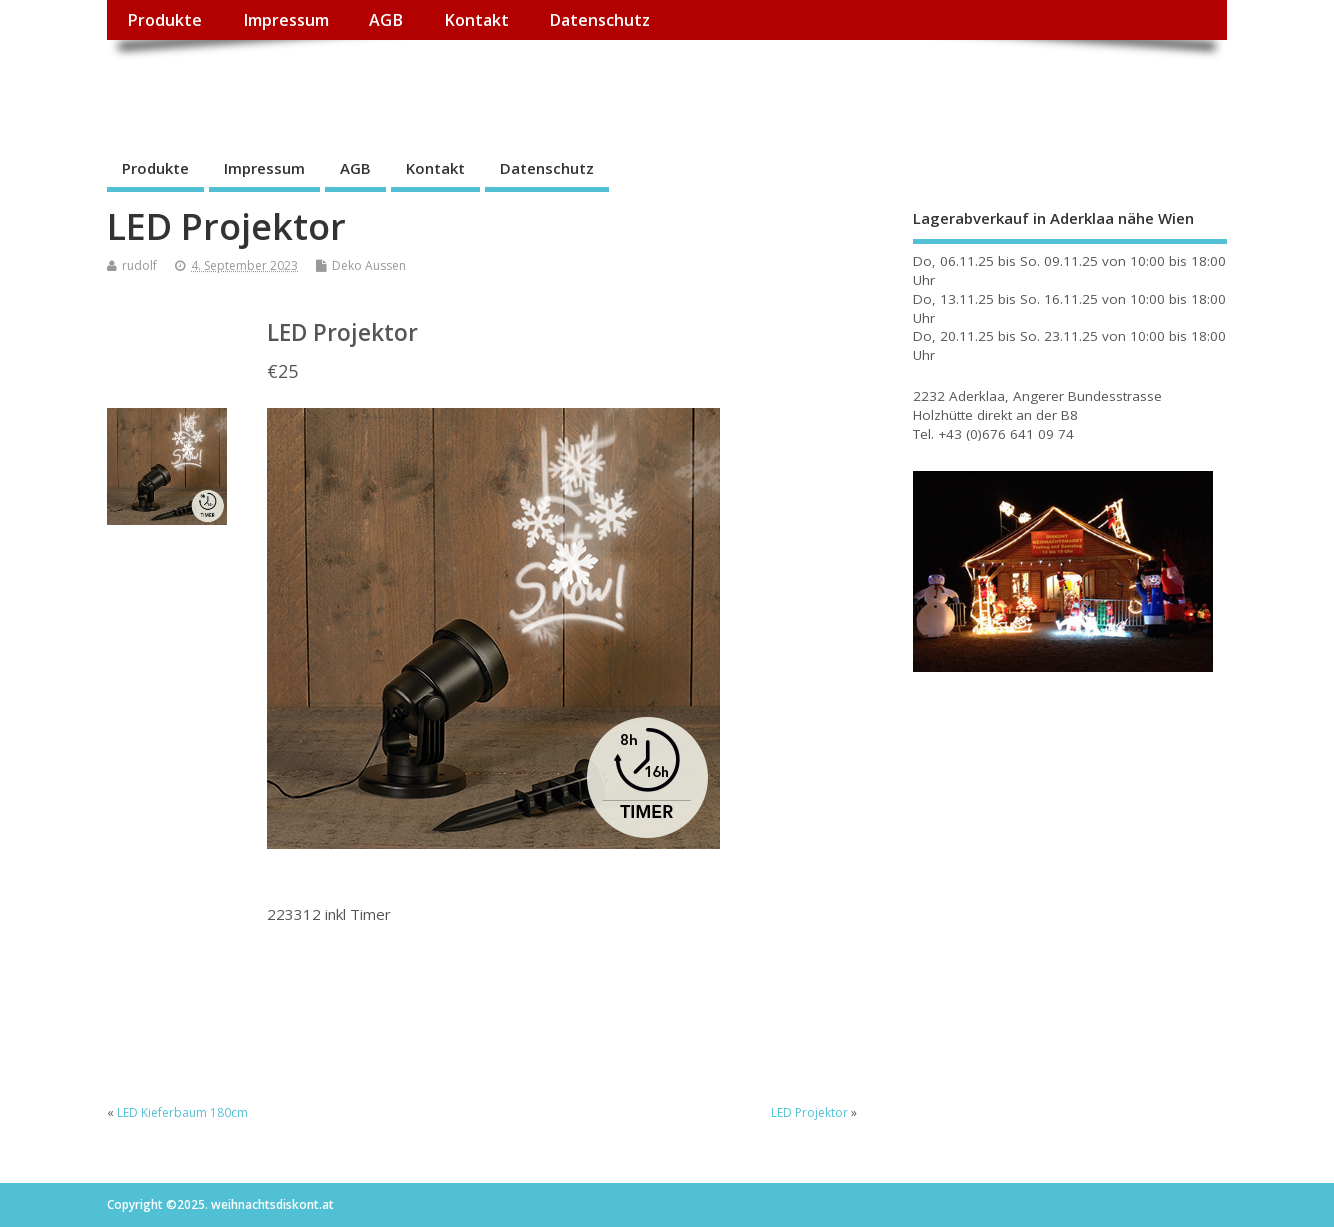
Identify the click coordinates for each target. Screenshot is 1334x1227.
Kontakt (476, 20)
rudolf (139, 265)
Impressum (286, 20)
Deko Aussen (369, 265)
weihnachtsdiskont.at (285, 85)
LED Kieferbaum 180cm (182, 1112)
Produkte (164, 20)
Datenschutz (599, 20)
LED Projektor (809, 1112)
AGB (386, 20)
